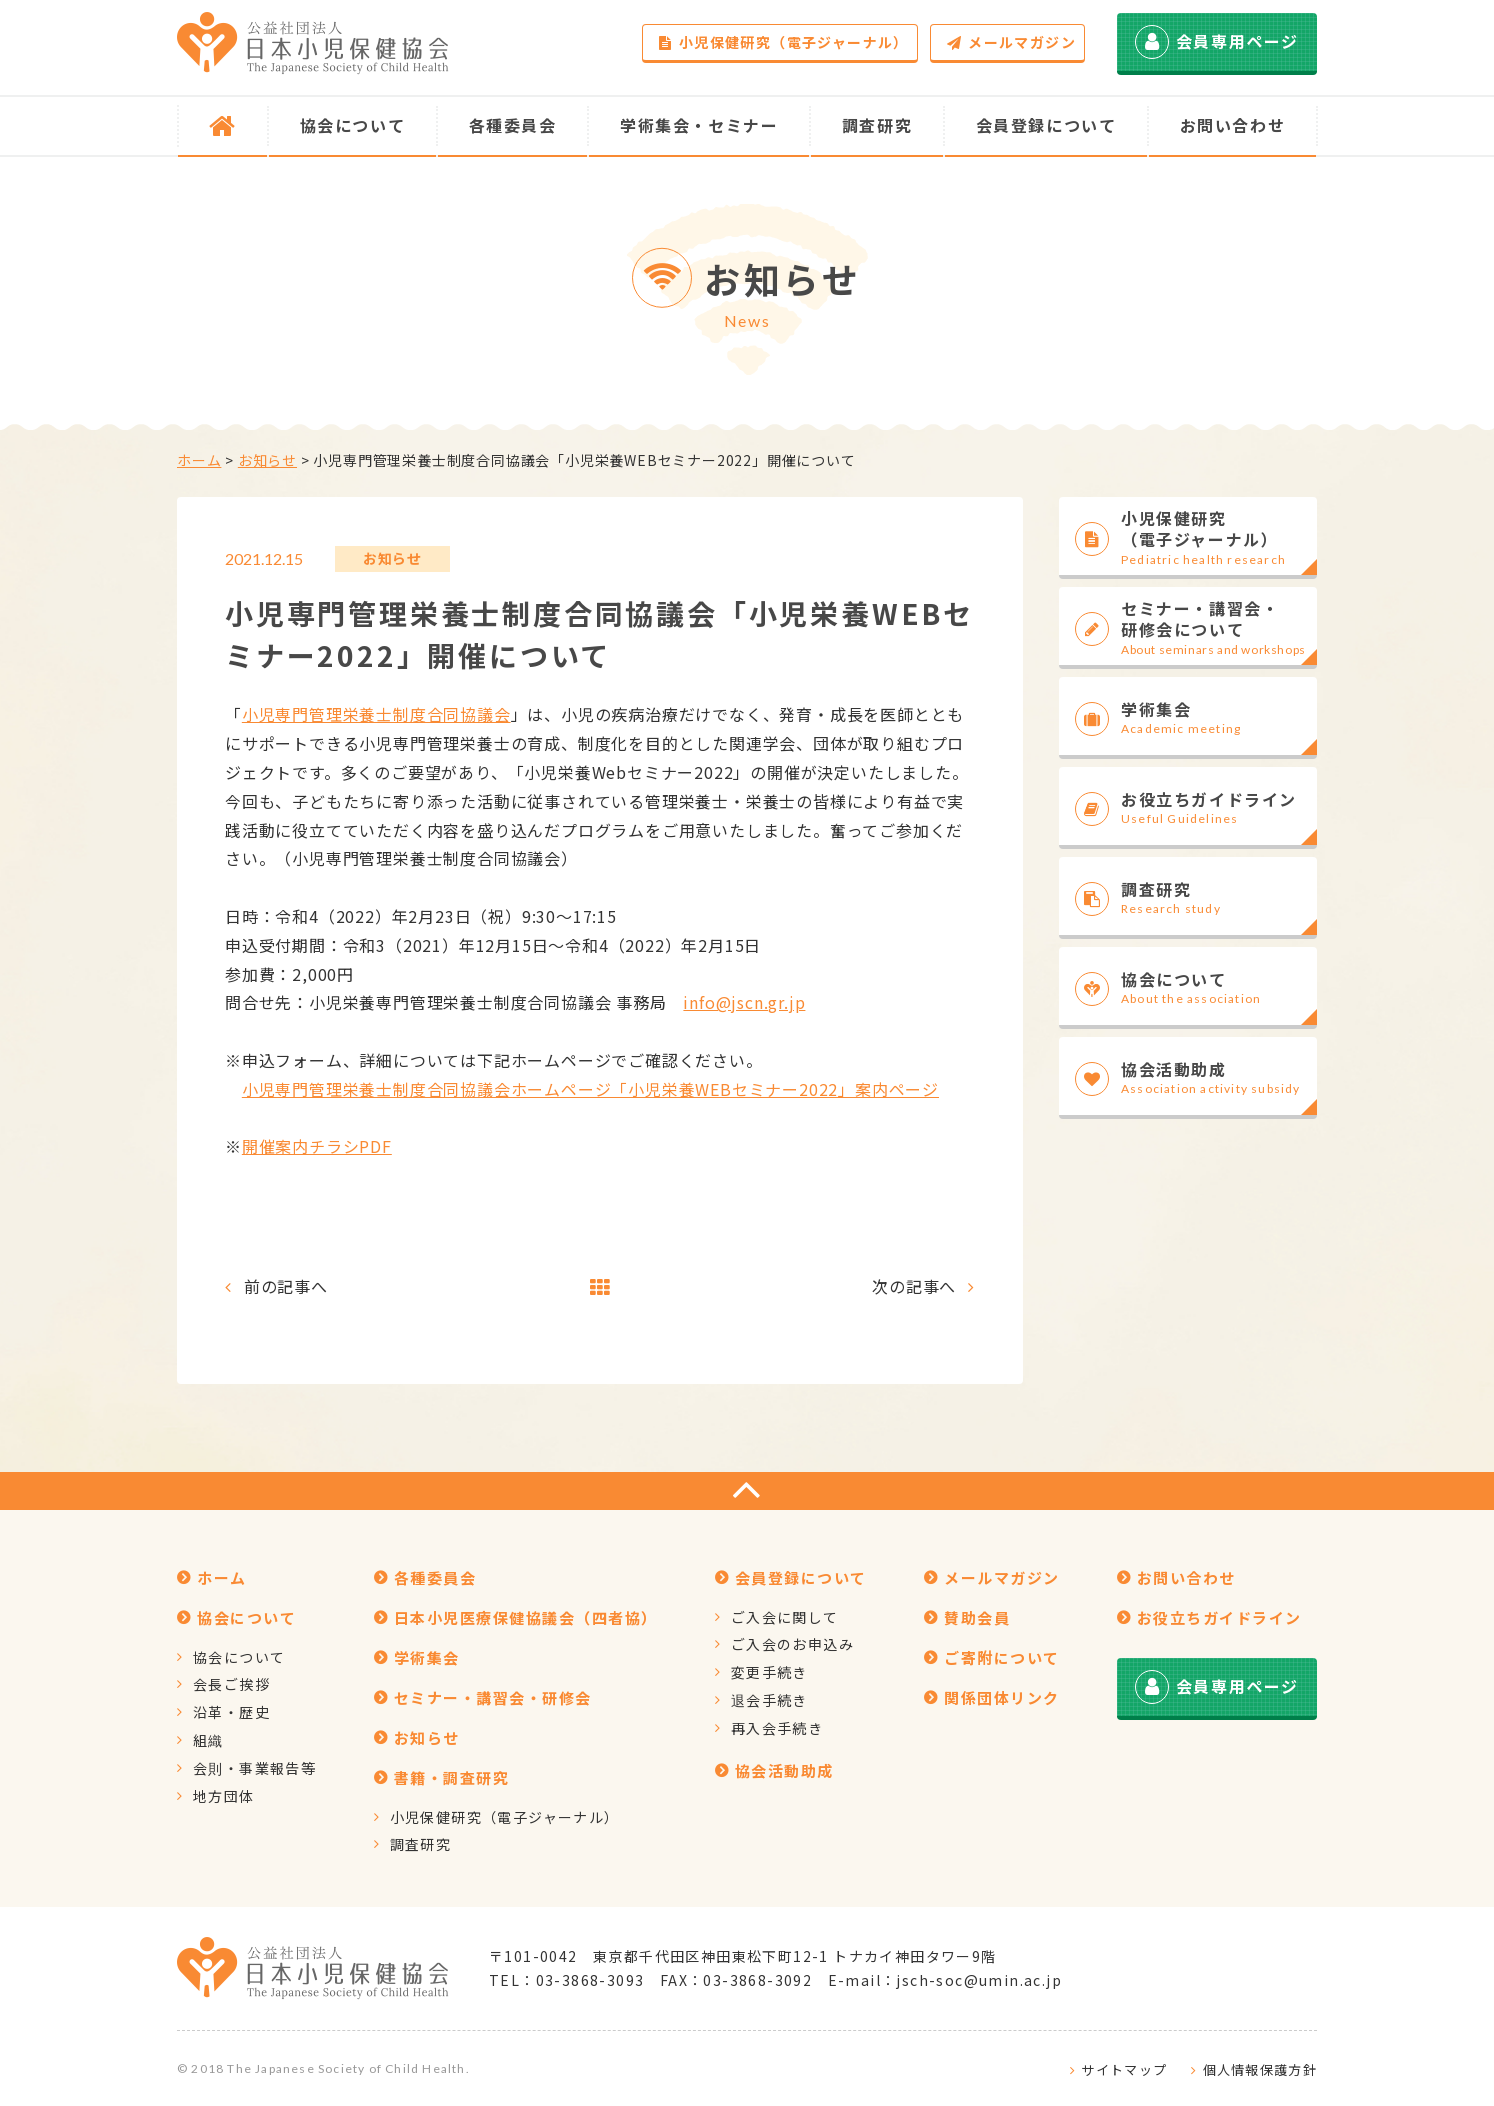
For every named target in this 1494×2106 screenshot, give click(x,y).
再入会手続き (777, 1728)
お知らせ (267, 460)
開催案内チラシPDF (317, 1146)
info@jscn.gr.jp (744, 1002)
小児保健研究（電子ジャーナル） (783, 42)
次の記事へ (914, 1286)
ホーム (199, 460)
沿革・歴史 (231, 1712)
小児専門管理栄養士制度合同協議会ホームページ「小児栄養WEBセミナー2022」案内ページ (590, 1089)
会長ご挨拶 (231, 1684)
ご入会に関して (785, 1617)
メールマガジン (1011, 42)
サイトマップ (1124, 2069)
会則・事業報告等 (254, 1768)
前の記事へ (286, 1286)
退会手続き (769, 1700)
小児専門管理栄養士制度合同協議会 (376, 714)
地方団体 (224, 1796)
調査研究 (421, 1844)
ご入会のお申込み (792, 1644)
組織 (208, 1740)
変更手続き (769, 1672)
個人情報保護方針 (1260, 2069)
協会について (239, 1657)
